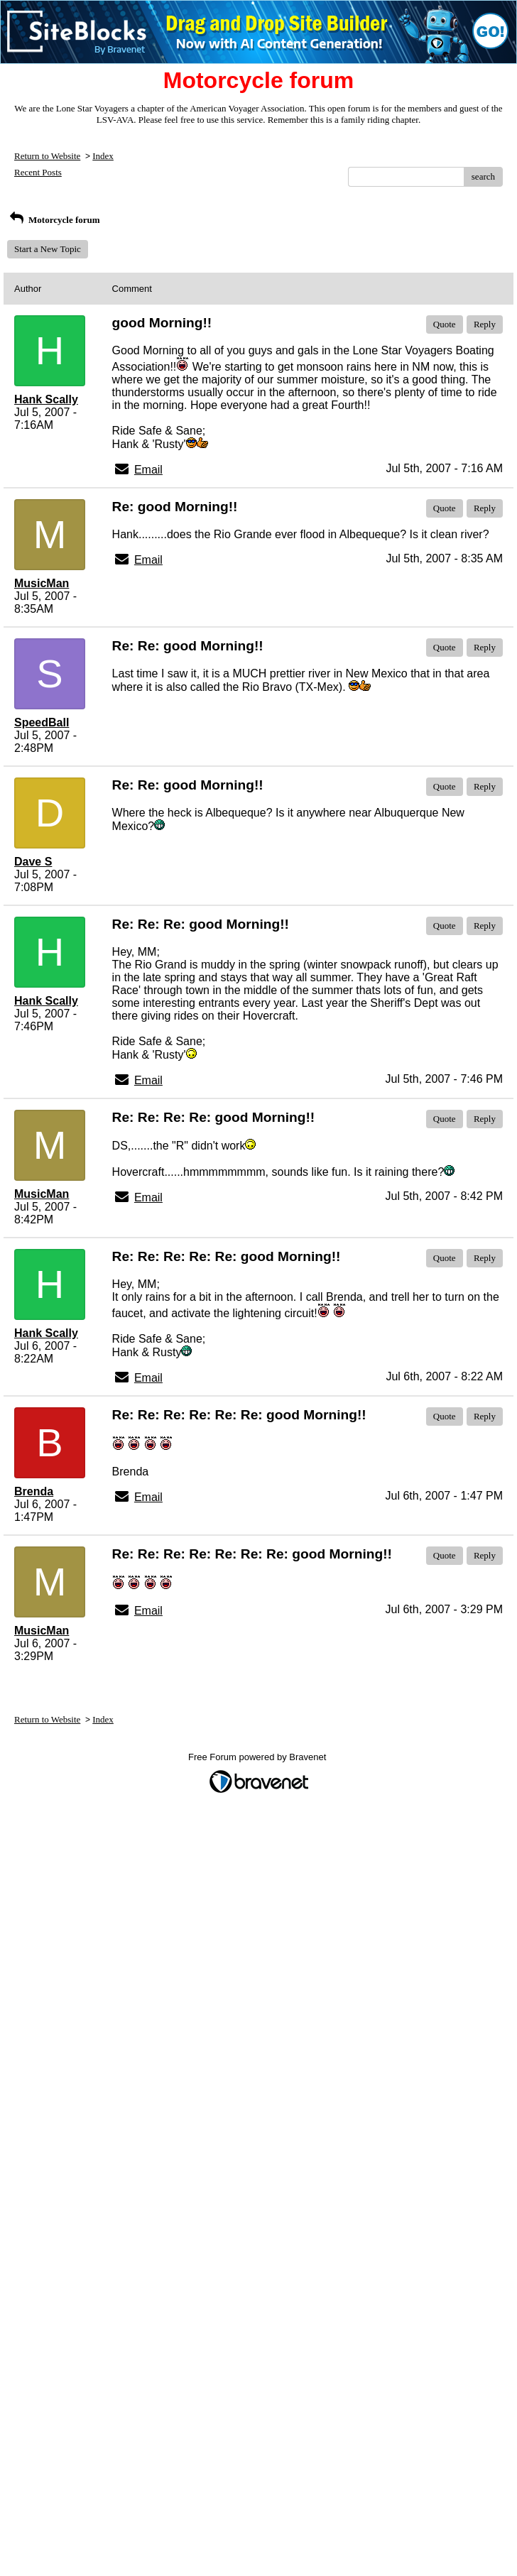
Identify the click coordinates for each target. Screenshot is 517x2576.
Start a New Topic (47, 249)
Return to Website (47, 156)
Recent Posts (38, 172)
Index (103, 156)
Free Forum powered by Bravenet (258, 1757)
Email (148, 470)
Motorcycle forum (53, 219)
